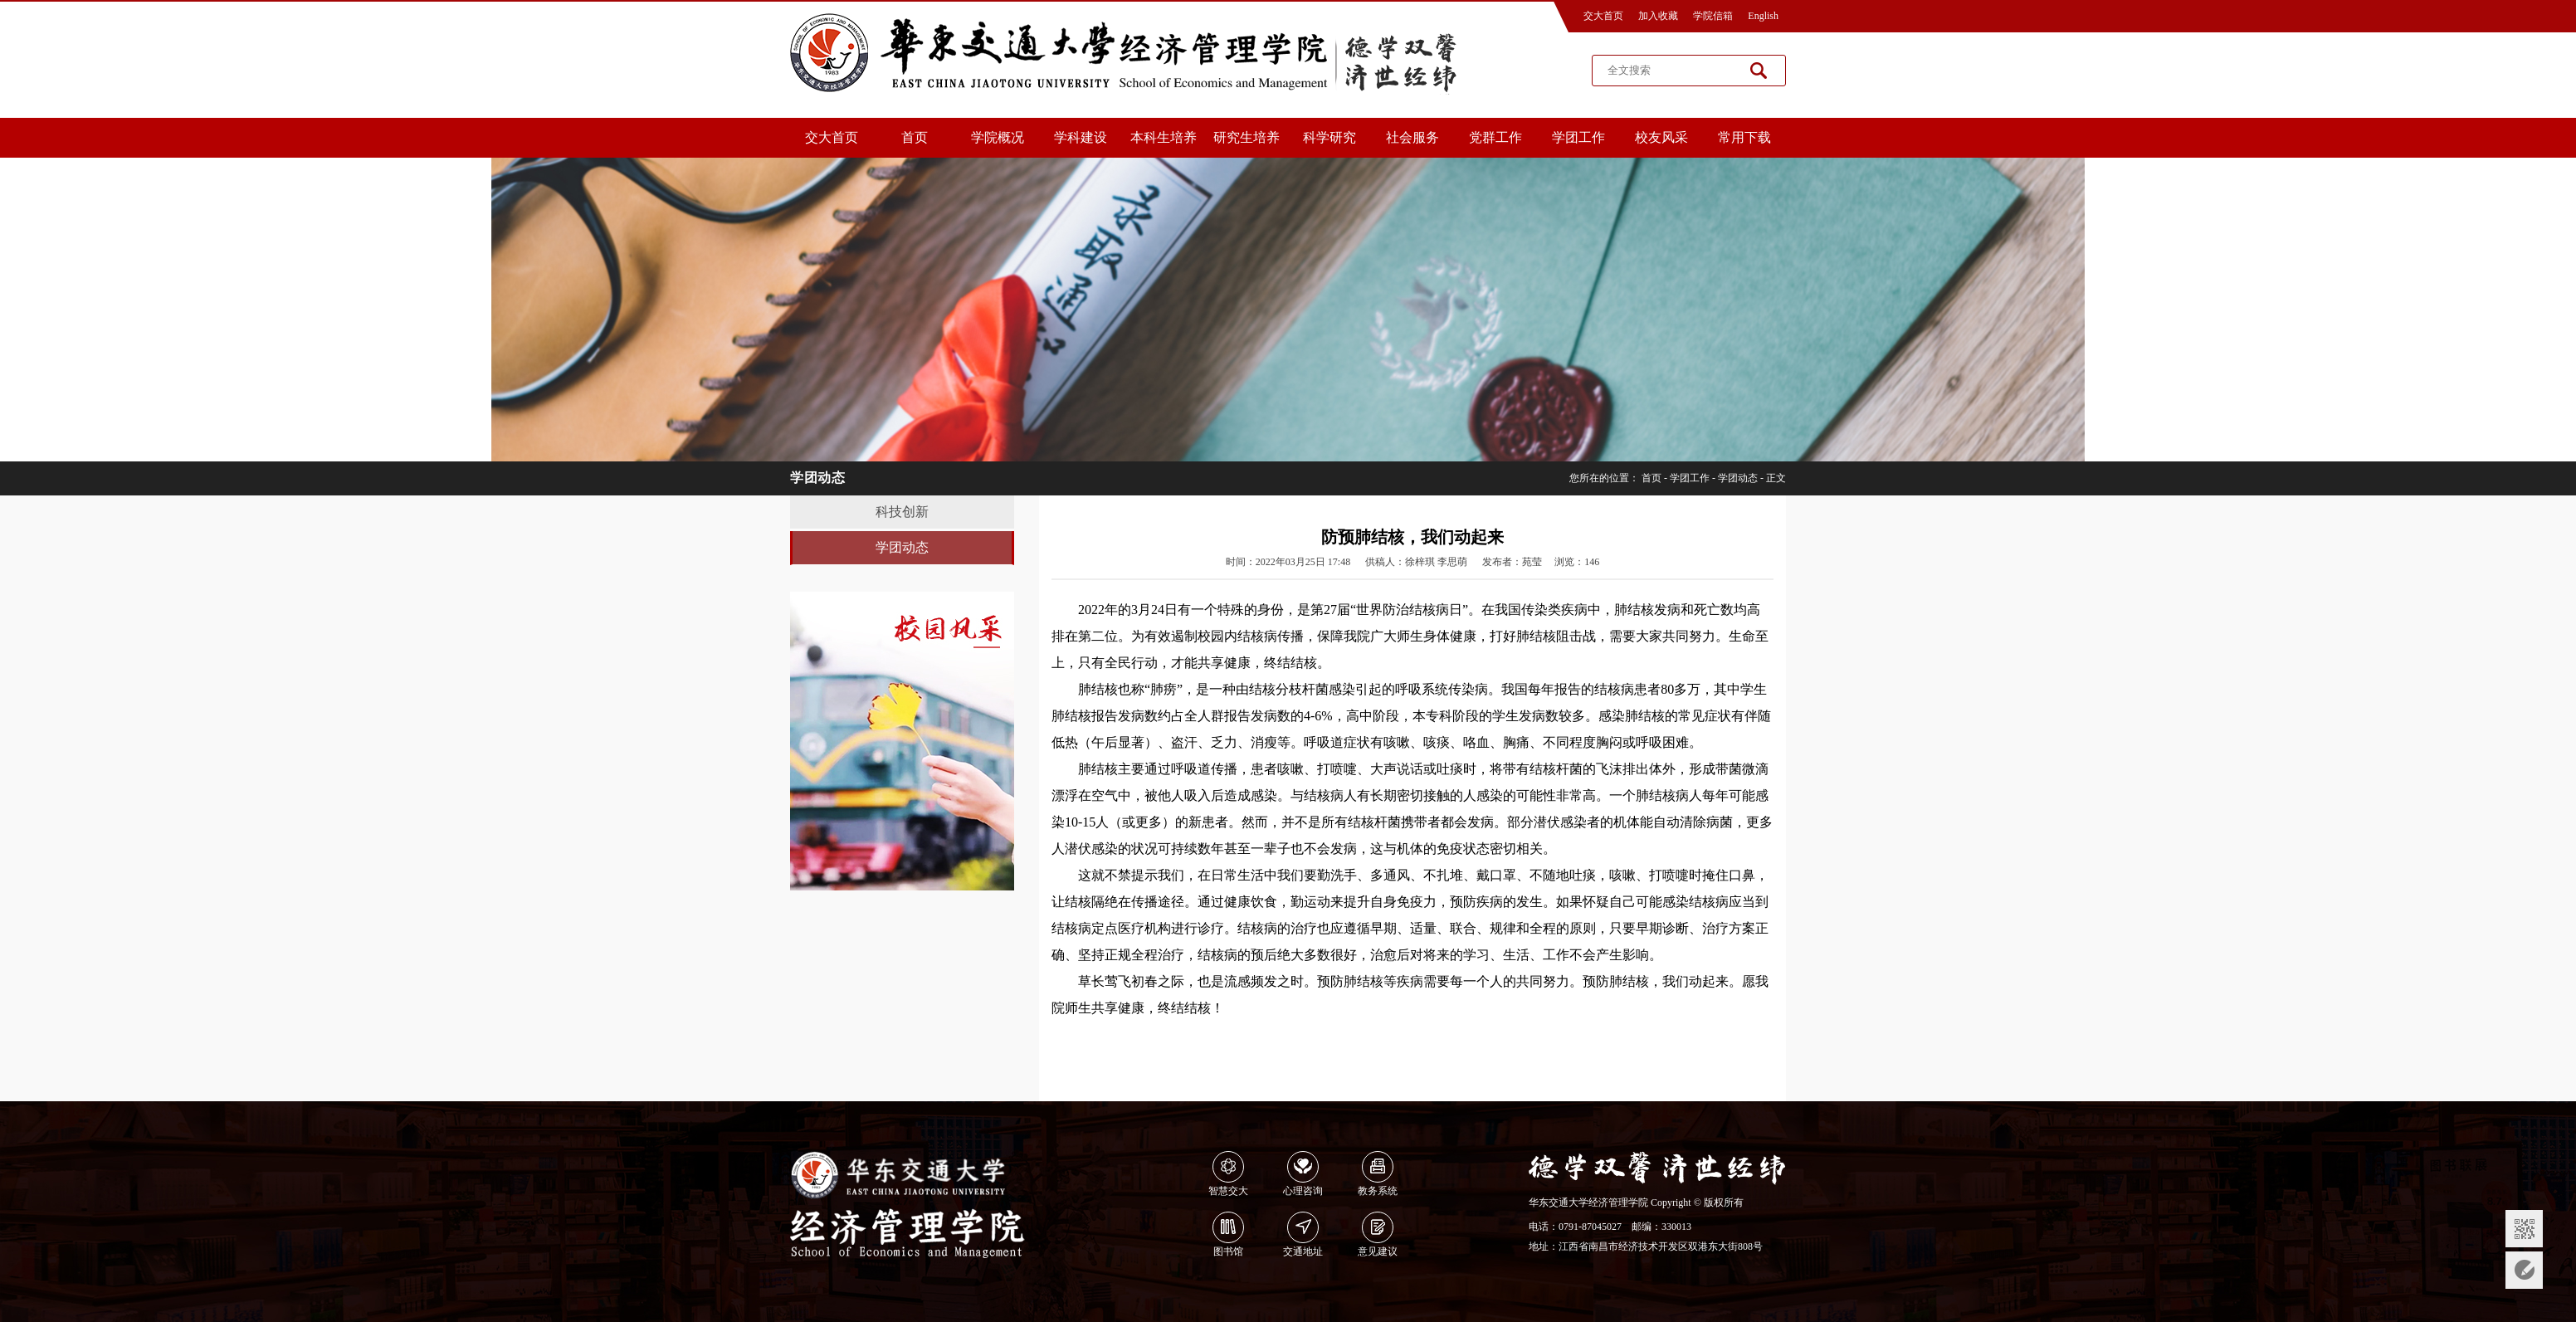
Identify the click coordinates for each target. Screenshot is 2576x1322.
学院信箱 (1713, 16)
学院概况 (997, 137)
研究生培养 (1246, 137)
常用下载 (1744, 137)
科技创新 (902, 512)
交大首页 (1603, 16)
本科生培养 (1163, 137)
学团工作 (1578, 137)
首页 (914, 137)
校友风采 (1661, 137)
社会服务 (1412, 137)
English (1763, 16)
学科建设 (1080, 137)
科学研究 (1329, 137)
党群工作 (1495, 137)
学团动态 (1738, 478)
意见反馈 (2524, 1270)
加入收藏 (1658, 16)
